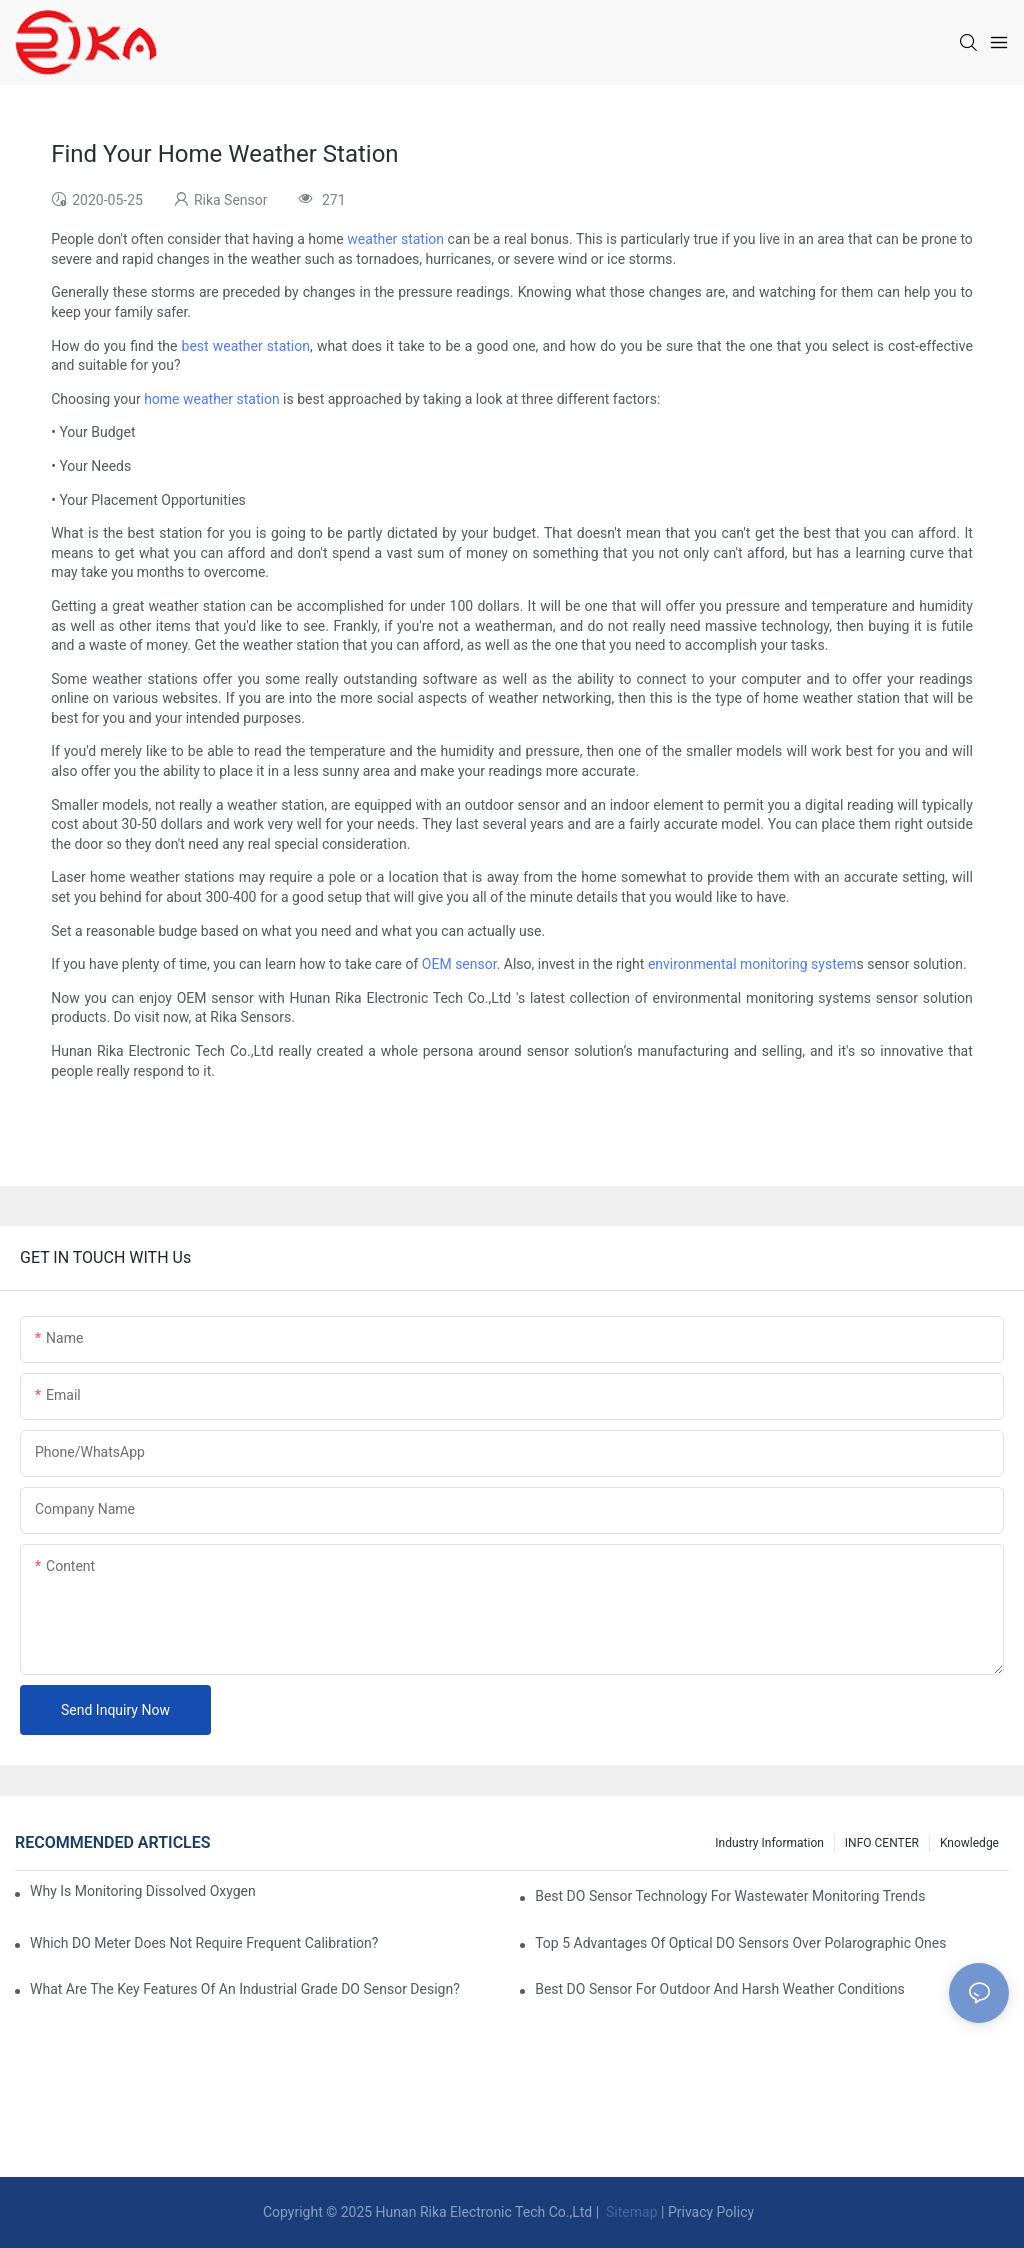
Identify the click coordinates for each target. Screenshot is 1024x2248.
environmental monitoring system (752, 964)
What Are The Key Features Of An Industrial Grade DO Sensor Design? (245, 1989)
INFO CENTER (882, 1843)
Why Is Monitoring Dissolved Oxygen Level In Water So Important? (144, 1891)
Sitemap (630, 2212)
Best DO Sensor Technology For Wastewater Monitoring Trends (730, 1896)
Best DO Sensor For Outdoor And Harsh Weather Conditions (720, 1989)
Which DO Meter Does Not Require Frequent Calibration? (204, 1943)
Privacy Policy (711, 2212)
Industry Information (769, 1843)
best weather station (246, 346)
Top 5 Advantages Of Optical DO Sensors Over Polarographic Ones (740, 1943)
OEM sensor (459, 964)
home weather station (211, 399)
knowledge (969, 1843)
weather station (395, 239)
